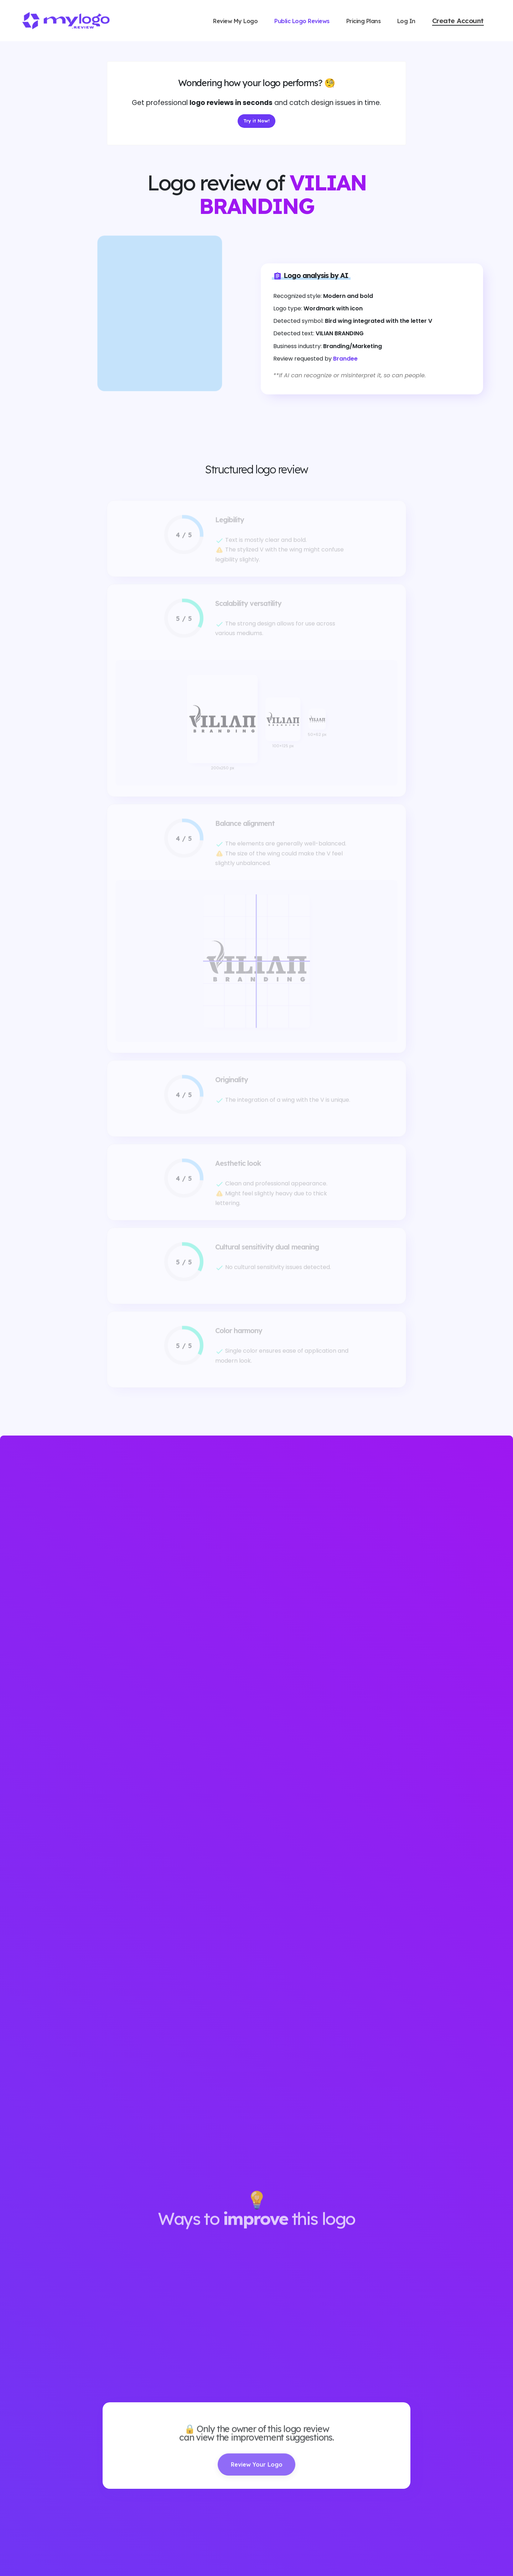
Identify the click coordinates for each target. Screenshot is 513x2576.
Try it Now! (256, 121)
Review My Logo (235, 21)
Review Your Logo (257, 2477)
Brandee (345, 359)
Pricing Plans (363, 21)
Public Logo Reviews (302, 21)
